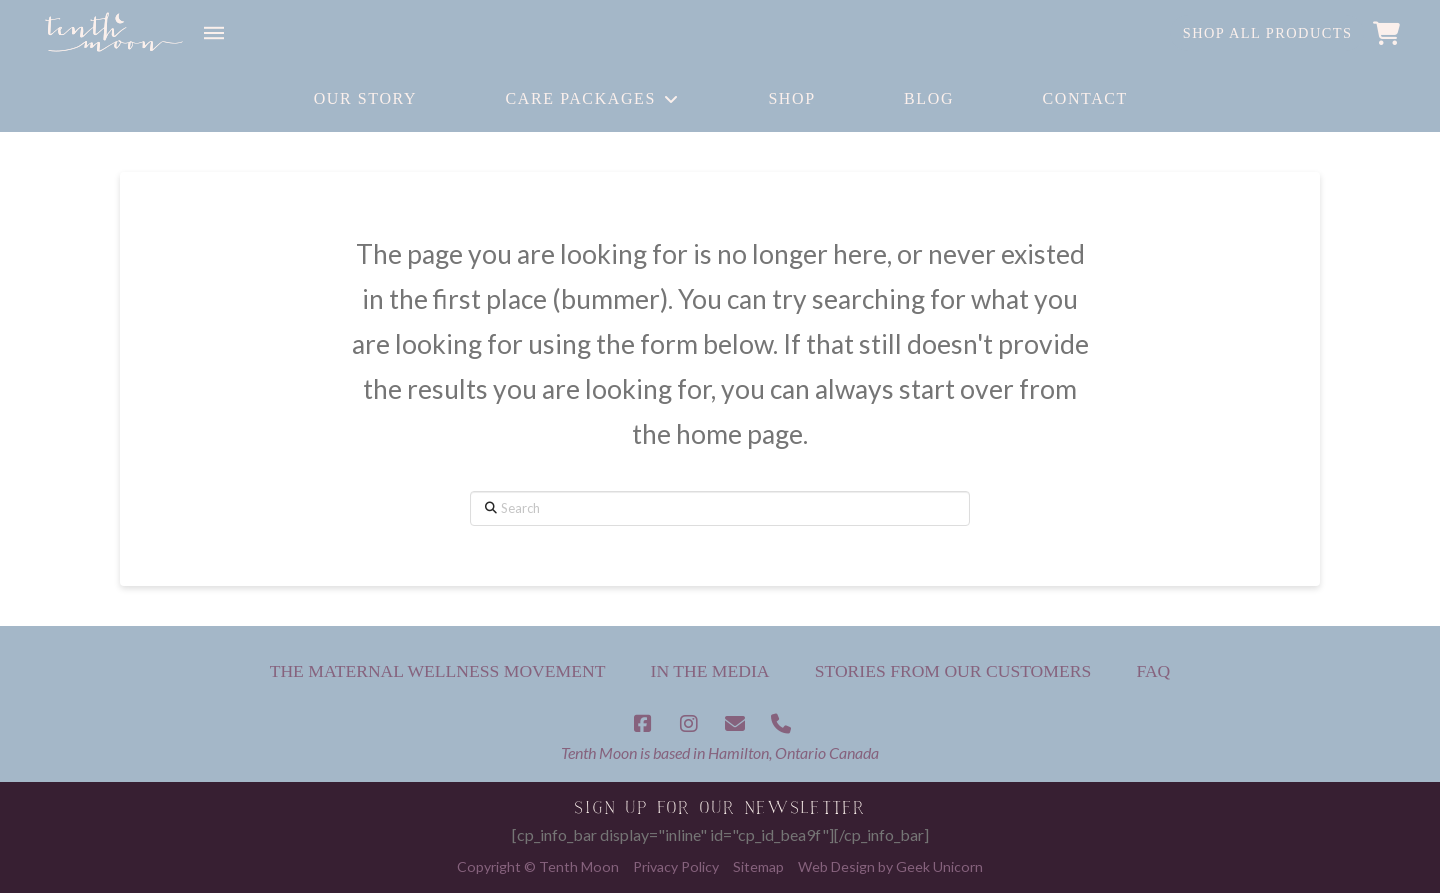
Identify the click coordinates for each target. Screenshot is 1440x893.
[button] (214, 33)
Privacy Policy (676, 866)
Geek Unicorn (939, 866)
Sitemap (758, 866)
